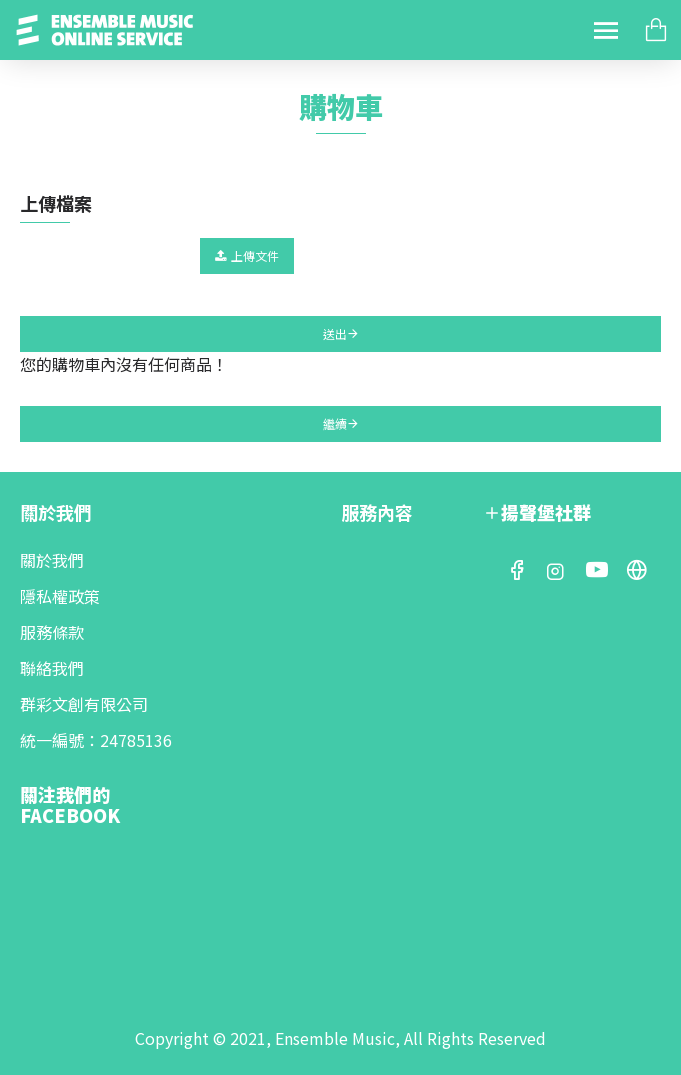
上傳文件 (247, 255)
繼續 (335, 423)
